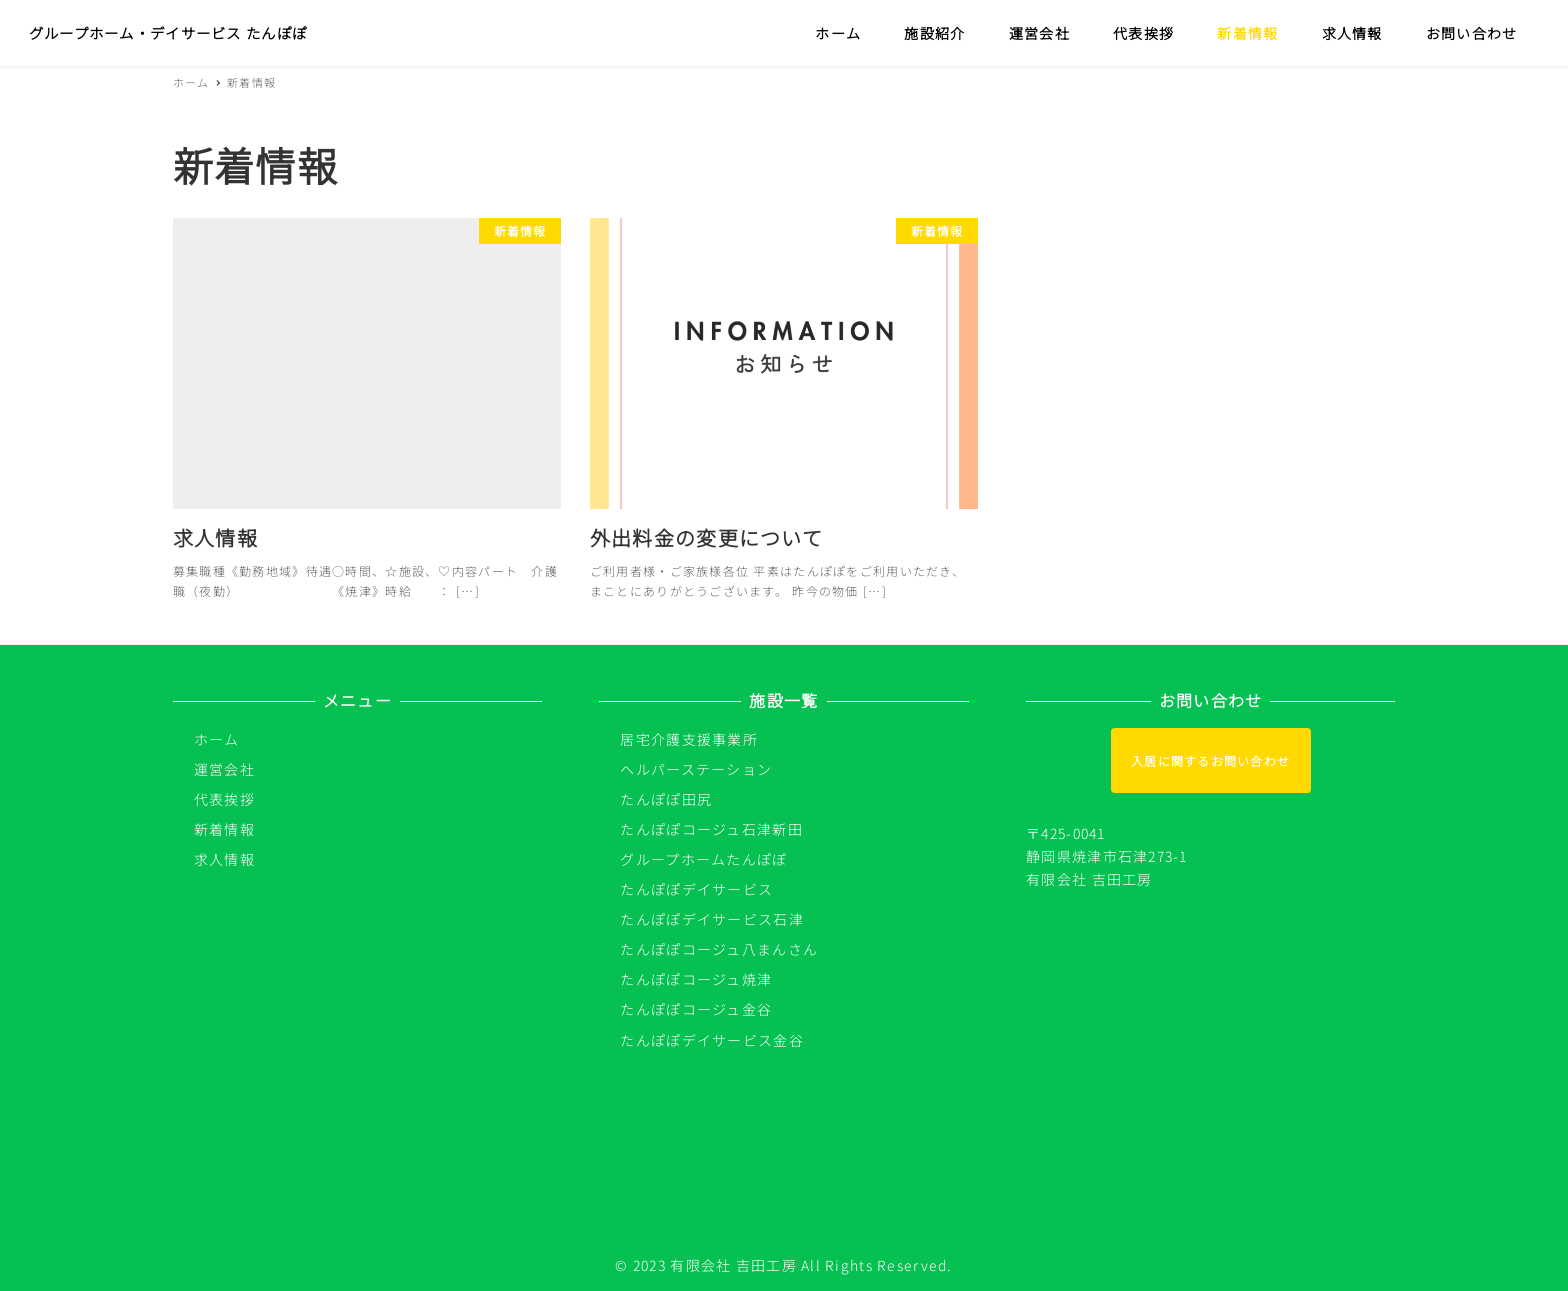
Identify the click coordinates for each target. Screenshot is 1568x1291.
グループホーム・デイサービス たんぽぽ (168, 32)
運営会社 (224, 769)
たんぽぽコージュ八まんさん (719, 949)
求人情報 (224, 859)
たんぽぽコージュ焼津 (696, 979)
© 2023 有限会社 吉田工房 (705, 1265)
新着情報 (224, 829)
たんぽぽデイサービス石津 (711, 919)
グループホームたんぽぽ (703, 859)
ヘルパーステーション (696, 769)
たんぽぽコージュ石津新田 (711, 829)
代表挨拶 (224, 799)
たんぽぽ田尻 (666, 799)
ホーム (217, 739)
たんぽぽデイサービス (696, 889)
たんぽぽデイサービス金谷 (711, 1040)
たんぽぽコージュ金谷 (696, 1009)
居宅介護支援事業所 (689, 739)
